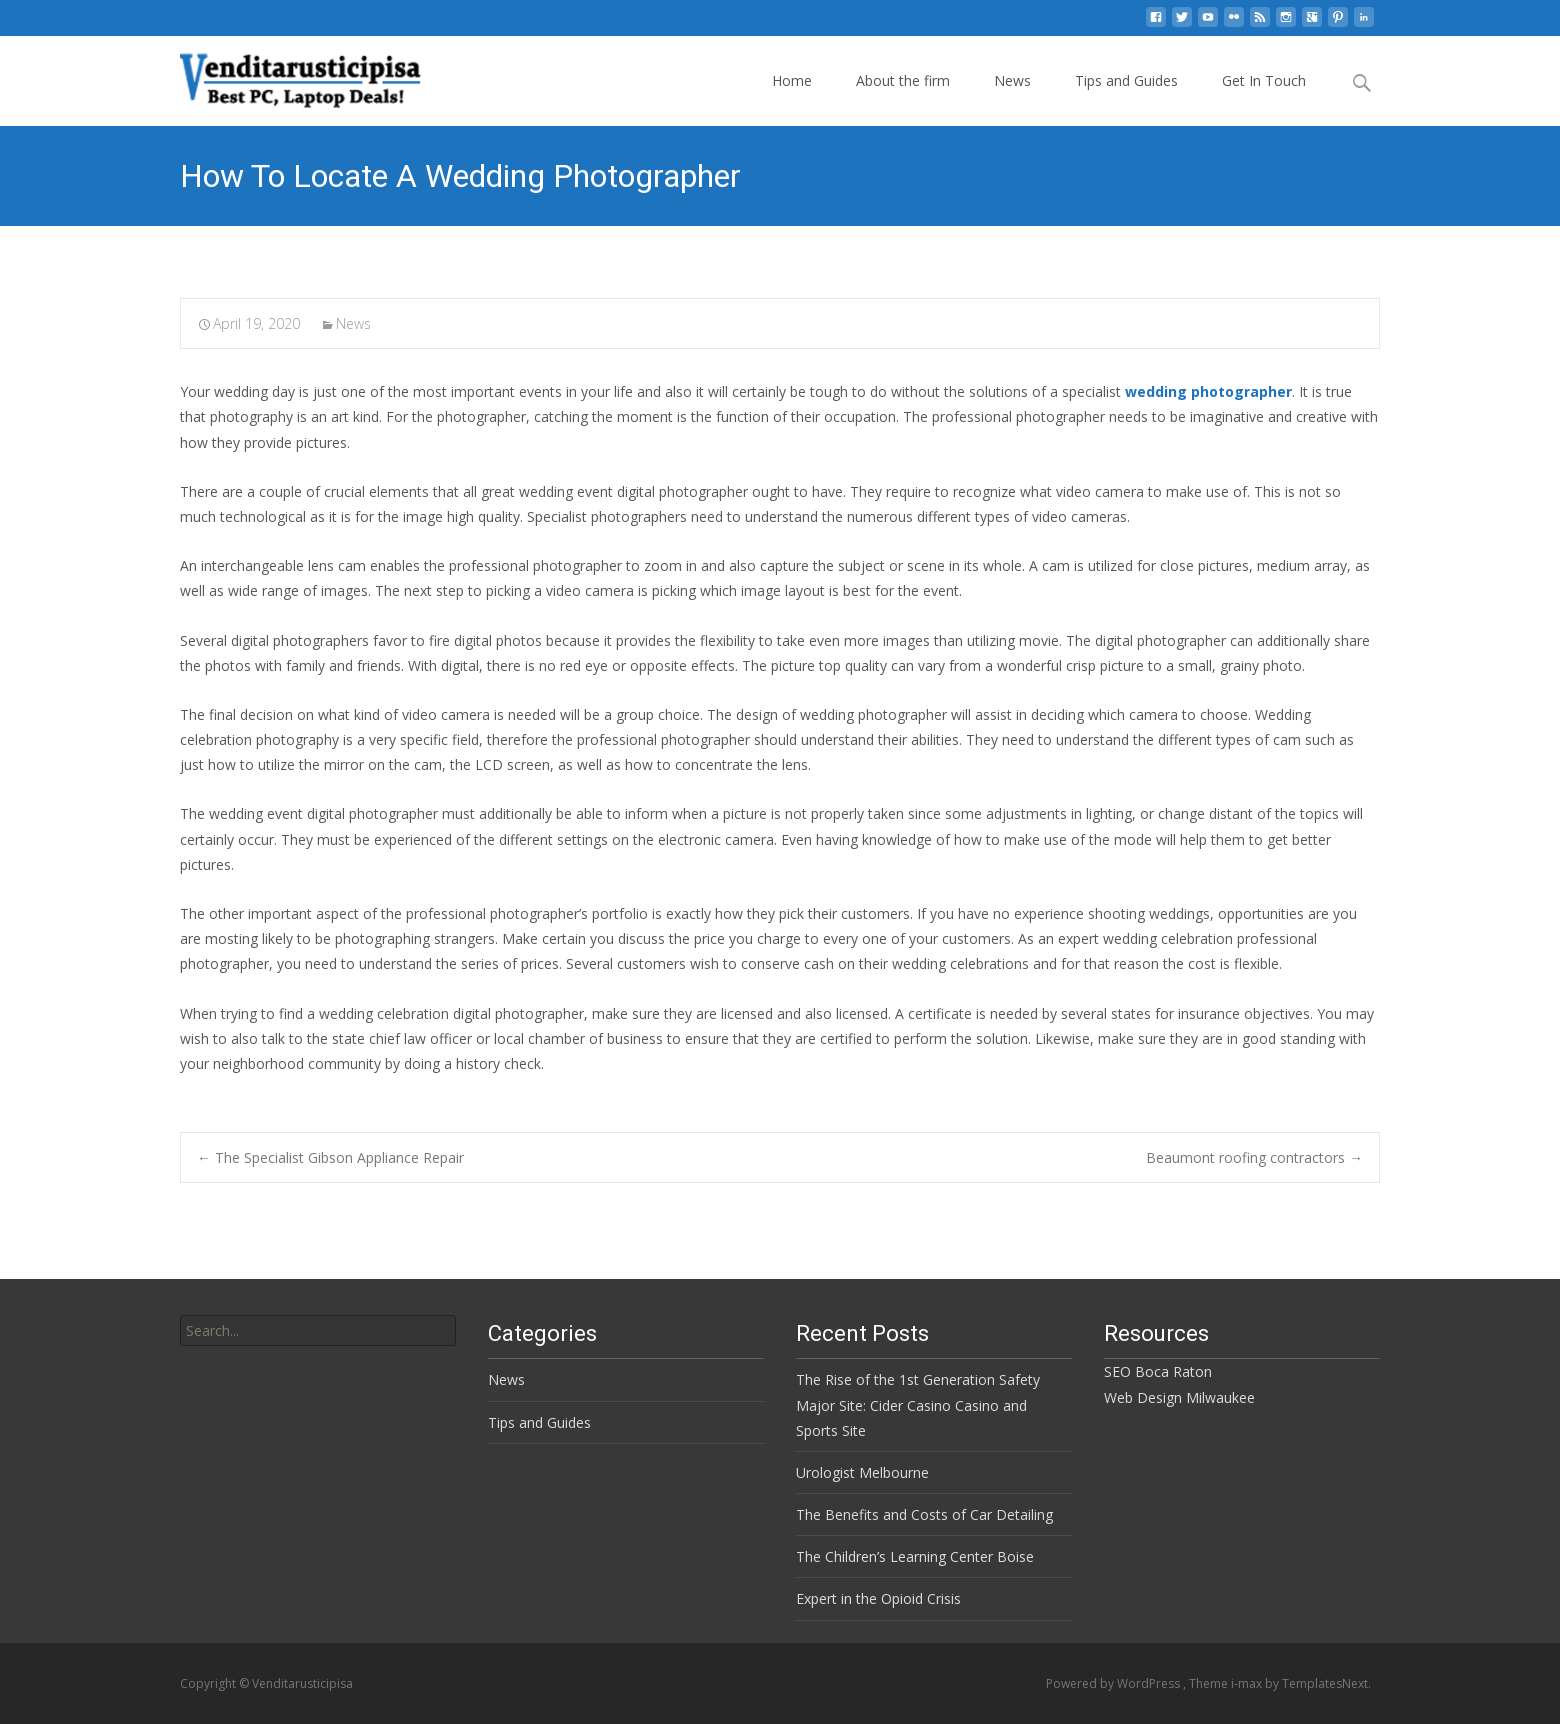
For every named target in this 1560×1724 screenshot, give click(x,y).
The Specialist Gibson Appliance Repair (330, 1157)
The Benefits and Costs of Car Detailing (924, 1514)
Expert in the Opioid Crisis (878, 1598)
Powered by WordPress (1114, 1683)
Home (792, 80)
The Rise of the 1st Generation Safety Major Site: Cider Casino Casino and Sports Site (918, 1404)
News (1012, 80)
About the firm (903, 80)
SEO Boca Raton (1158, 1371)
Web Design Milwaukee (1179, 1397)
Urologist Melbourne (862, 1472)
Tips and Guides (1126, 80)
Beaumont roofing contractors (1254, 1157)
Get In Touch (1264, 80)
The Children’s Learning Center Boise (915, 1556)
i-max (1248, 1683)
